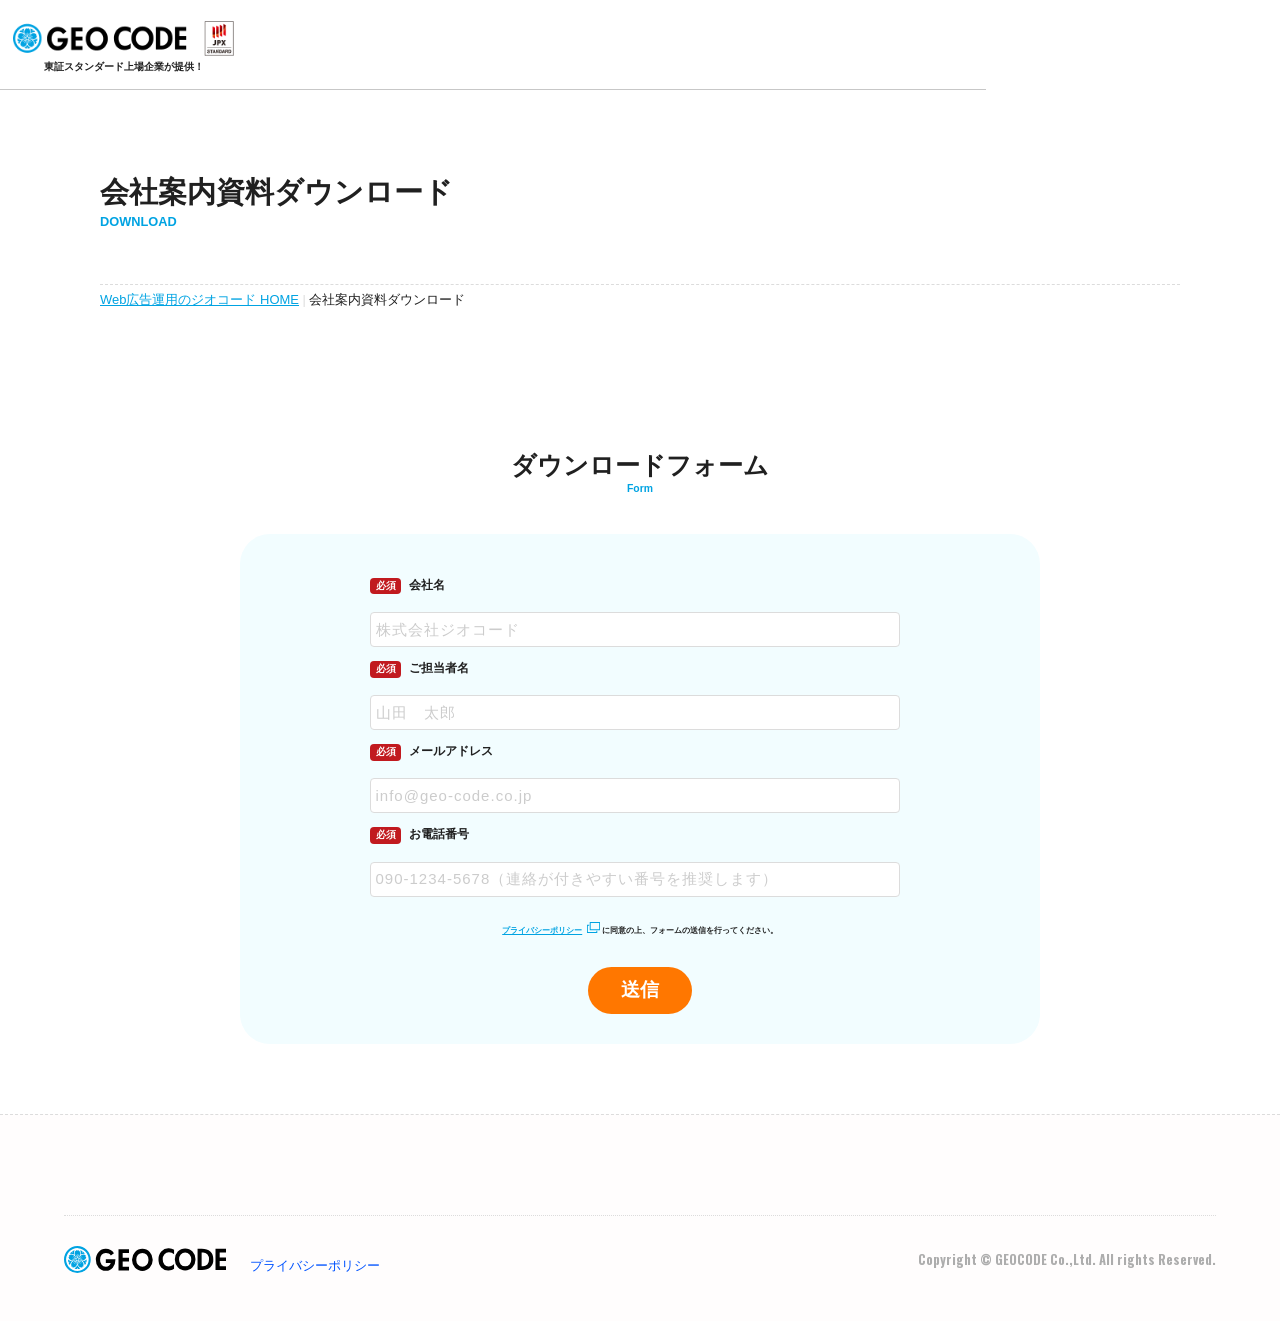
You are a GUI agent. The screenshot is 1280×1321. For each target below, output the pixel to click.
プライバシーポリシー (542, 930)
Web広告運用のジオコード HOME (199, 299)
